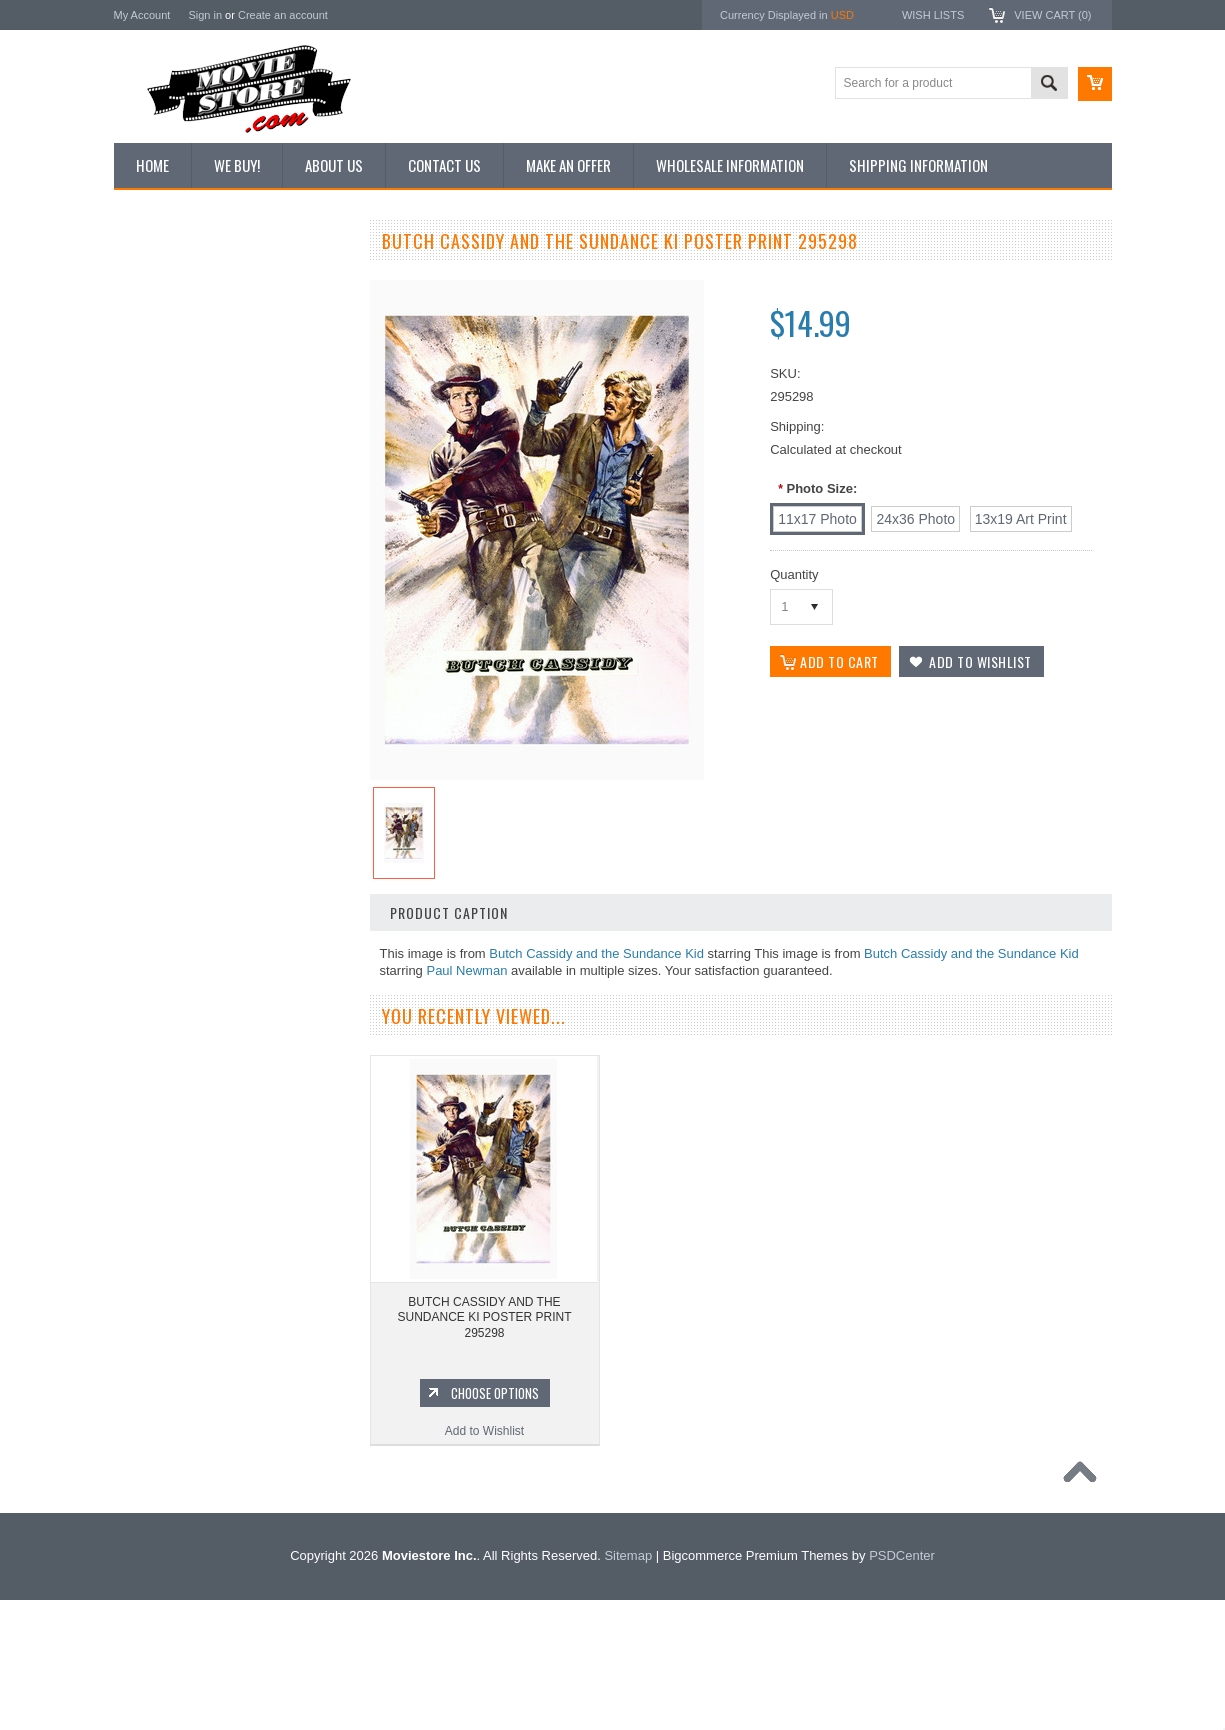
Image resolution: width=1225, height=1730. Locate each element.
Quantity (794, 574)
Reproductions (163, 415)
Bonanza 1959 (163, 1538)
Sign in (205, 15)
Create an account (283, 15)
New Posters (159, 448)
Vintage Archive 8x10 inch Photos (214, 313)
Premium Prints (166, 482)
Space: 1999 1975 (173, 1369)
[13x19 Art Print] (1021, 519)
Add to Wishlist (233, 1091)
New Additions (163, 279)
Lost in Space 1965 (176, 1335)
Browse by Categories (183, 381)
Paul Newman (466, 970)
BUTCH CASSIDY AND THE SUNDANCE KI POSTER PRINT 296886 (233, 986)
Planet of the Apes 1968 (188, 1403)
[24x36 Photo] (915, 519)
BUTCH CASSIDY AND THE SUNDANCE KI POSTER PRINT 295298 (484, 1317)
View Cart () (1052, 15)
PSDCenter (902, 1685)
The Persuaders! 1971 (184, 1437)
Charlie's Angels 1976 (183, 1301)
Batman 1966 (160, 1233)
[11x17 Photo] (817, 519)
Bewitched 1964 (167, 1471)
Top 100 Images (167, 347)
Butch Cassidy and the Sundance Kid (596, 953)
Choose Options (244, 1053)
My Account (142, 15)
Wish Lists (933, 15)
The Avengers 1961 (177, 1267)
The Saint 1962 (165, 1505)
